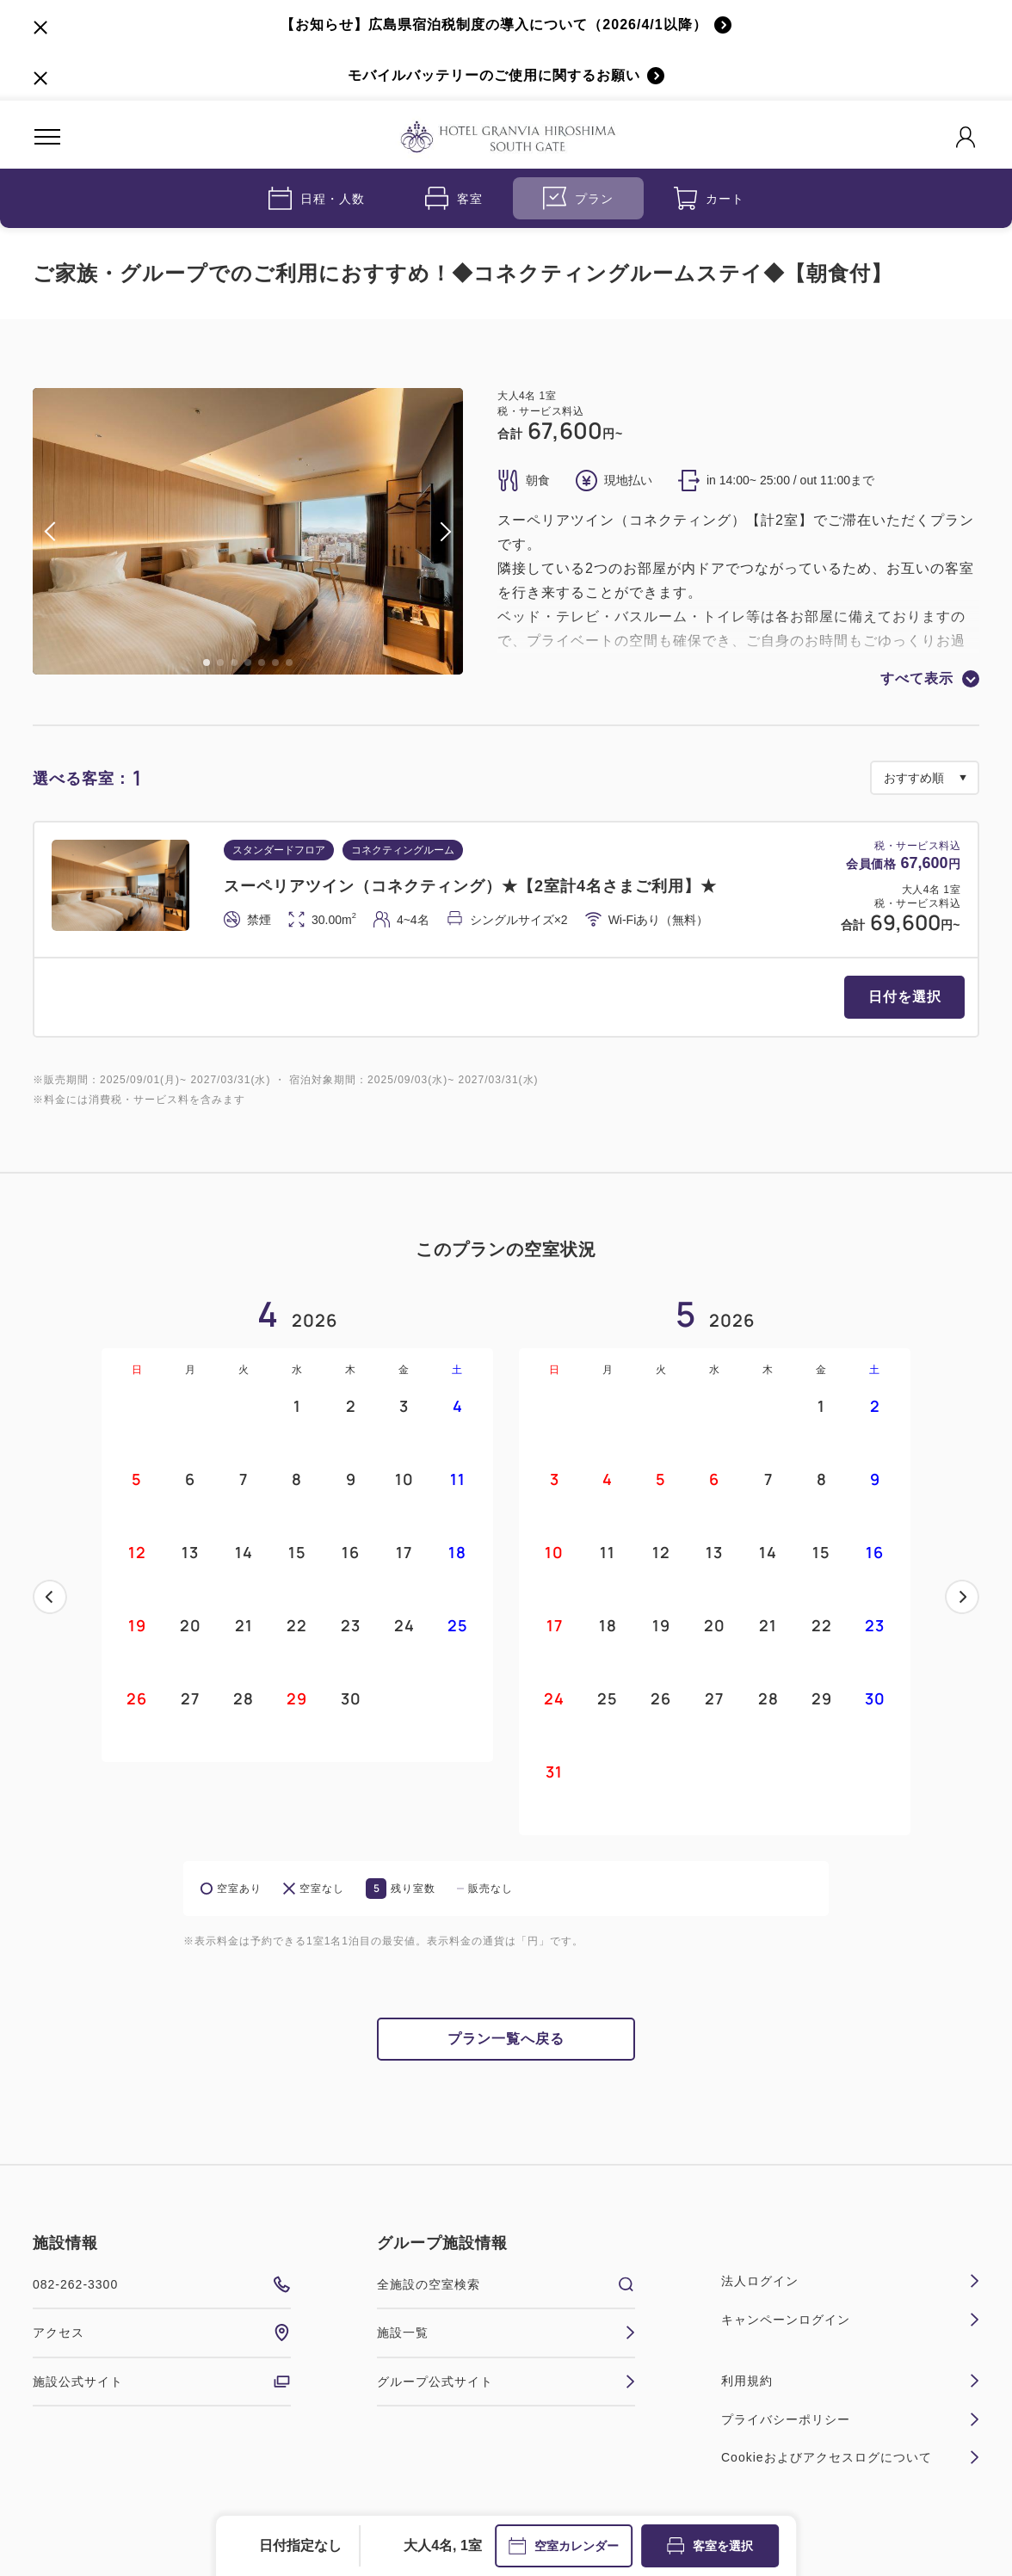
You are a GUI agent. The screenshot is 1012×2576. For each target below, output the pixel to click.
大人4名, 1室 (443, 2545)
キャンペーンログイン (850, 2319)
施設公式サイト (162, 2381)
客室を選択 (710, 2545)
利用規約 (850, 2380)
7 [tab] (289, 662)
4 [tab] (247, 662)
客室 (454, 198)
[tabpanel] (248, 531)
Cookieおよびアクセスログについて (850, 2457)
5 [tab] (261, 662)
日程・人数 (316, 198)
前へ (50, 1597)
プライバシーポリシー (850, 2419)
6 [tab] (275, 662)
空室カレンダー (564, 2545)
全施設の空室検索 (506, 2284)
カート (709, 198)
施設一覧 (506, 2332)
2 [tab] (220, 662)
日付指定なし (300, 2545)
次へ (962, 1597)
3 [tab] (234, 662)
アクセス (162, 2332)
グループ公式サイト (506, 2381)
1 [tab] (206, 662)
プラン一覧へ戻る (506, 2038)
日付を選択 (904, 996)
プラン (578, 198)
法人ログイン (850, 2280)
